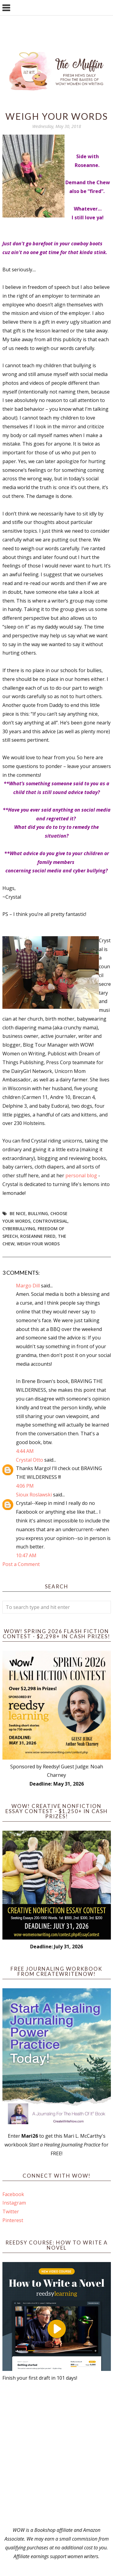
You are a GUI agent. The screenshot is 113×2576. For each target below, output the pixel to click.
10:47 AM (26, 1555)
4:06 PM (25, 1486)
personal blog (81, 1175)
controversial (50, 1221)
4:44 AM (25, 1451)
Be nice (18, 1213)
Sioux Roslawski (34, 1494)
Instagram (14, 2202)
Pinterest (12, 2220)
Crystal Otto (29, 1459)
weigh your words (38, 1244)
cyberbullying (18, 1228)
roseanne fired (37, 1236)
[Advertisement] (56, 2454)
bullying (38, 1213)
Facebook (13, 2194)
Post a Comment (21, 1564)
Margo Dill (28, 1285)
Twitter (10, 2211)
